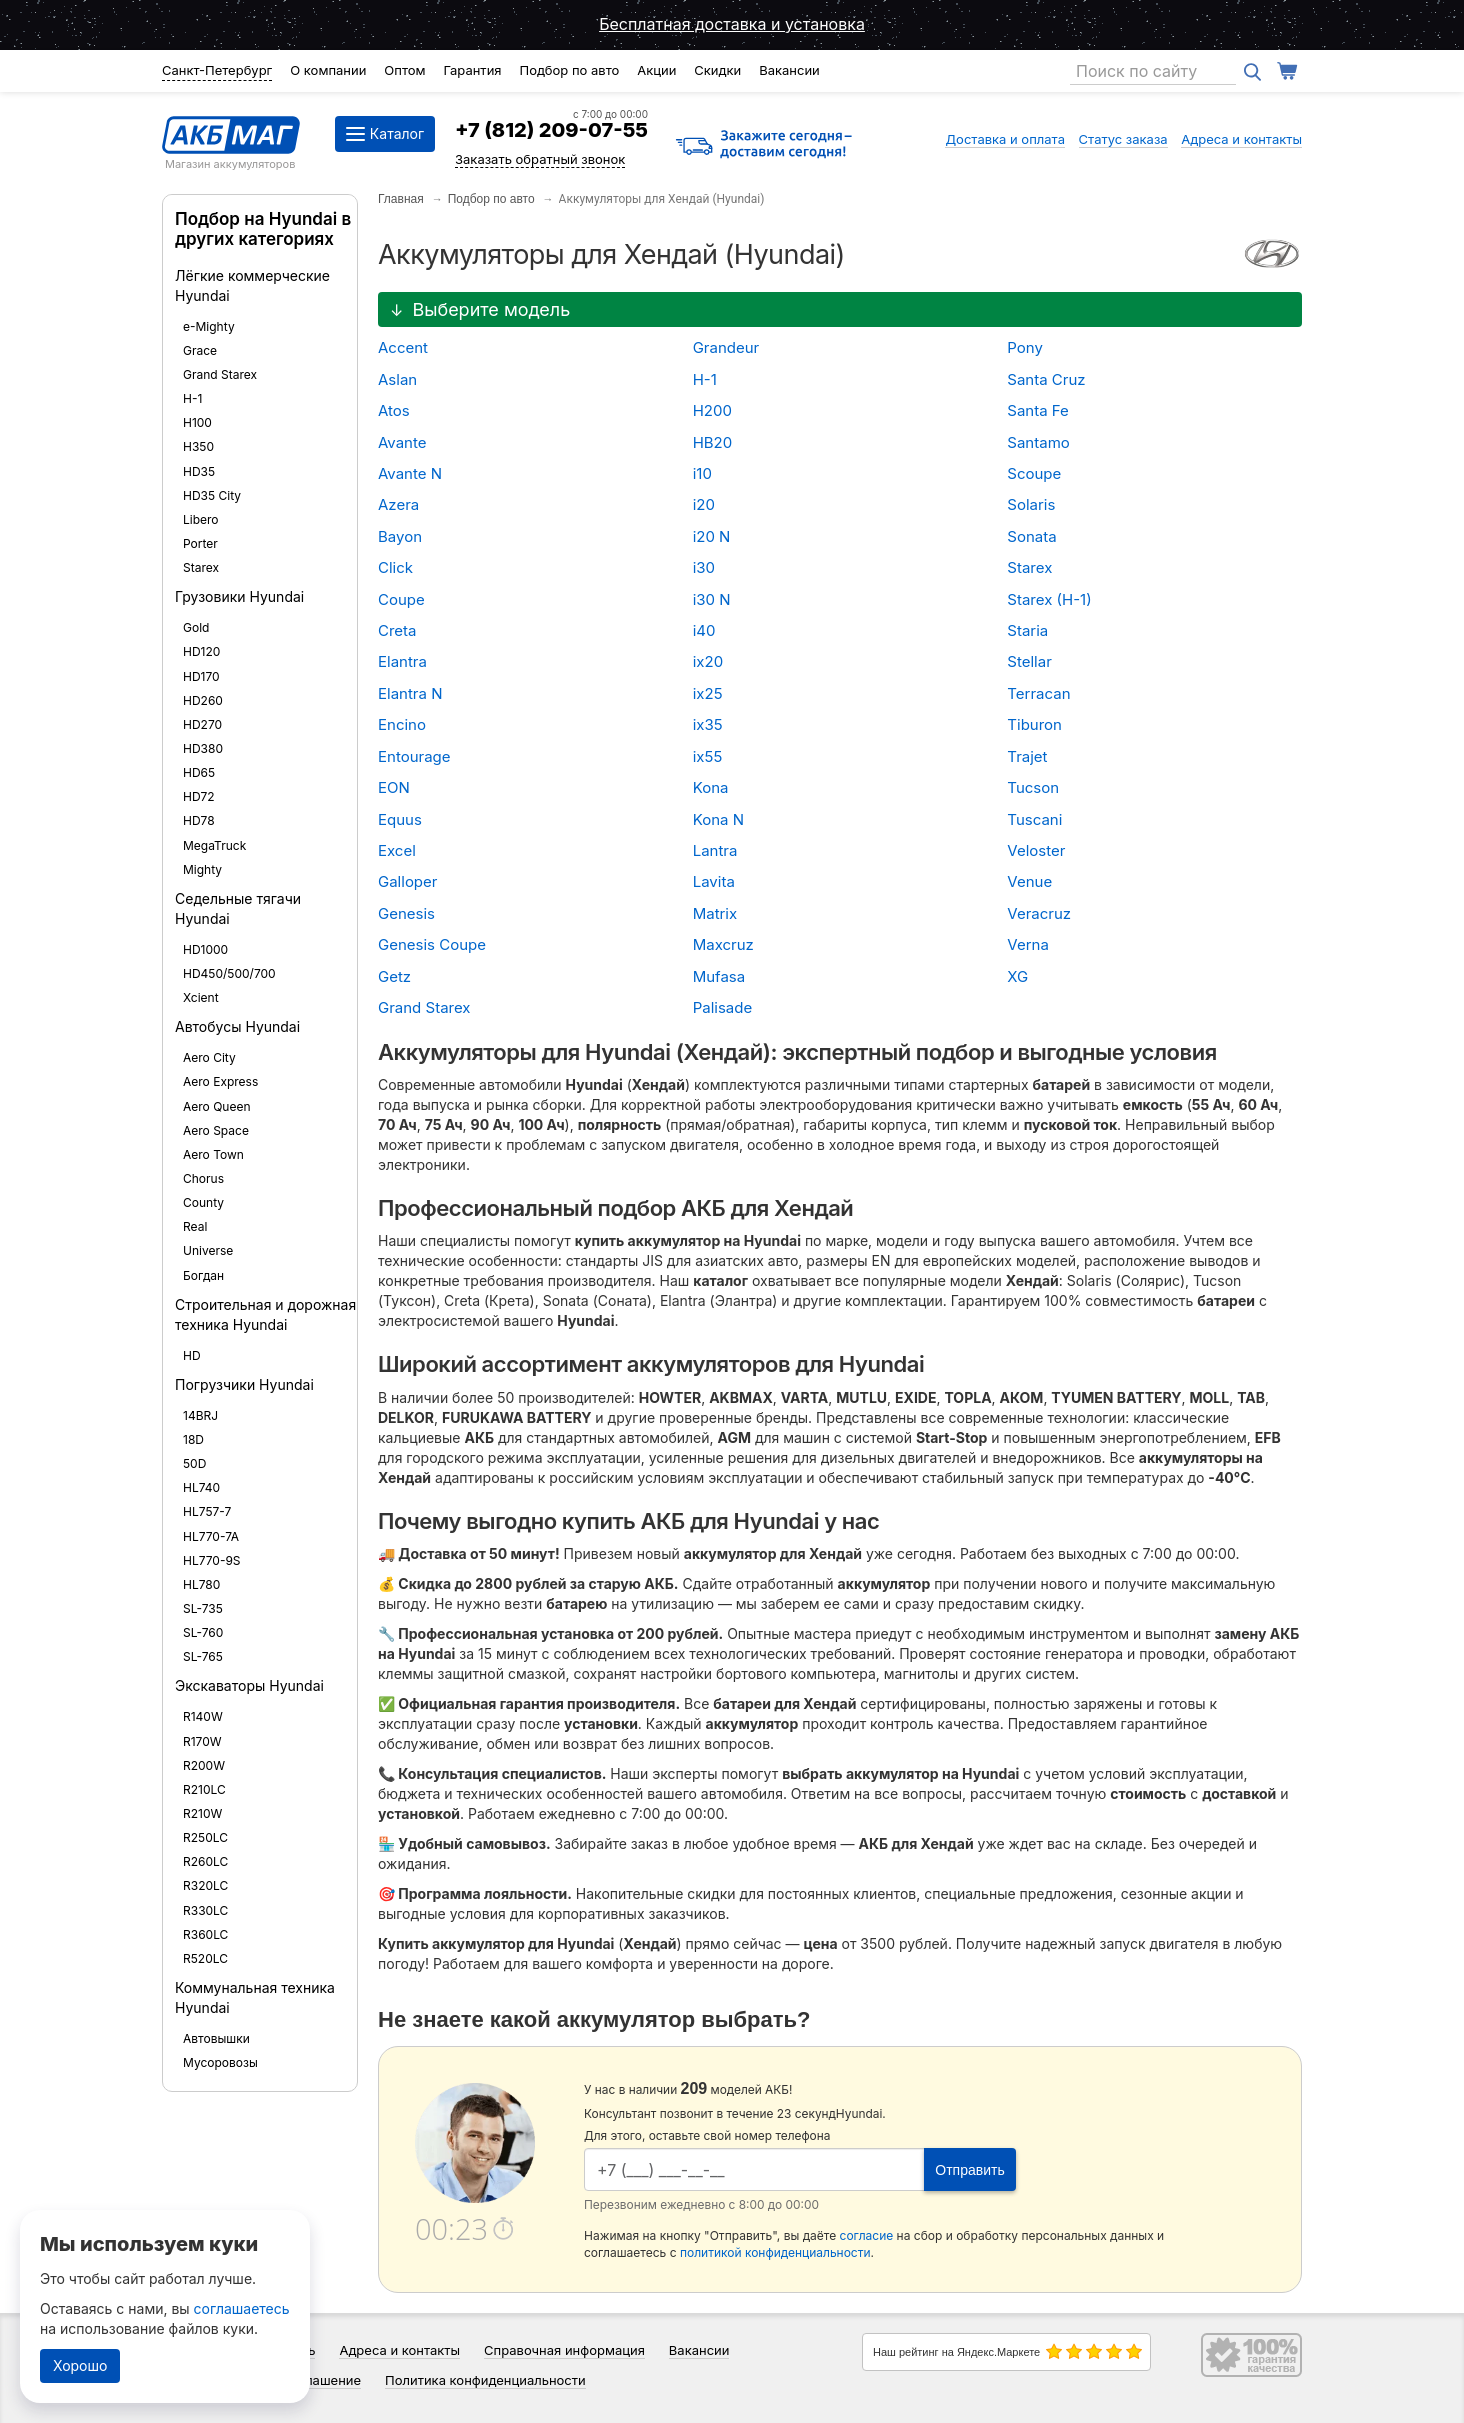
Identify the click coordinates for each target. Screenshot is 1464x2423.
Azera (398, 504)
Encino (402, 724)
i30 (704, 567)
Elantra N (410, 693)
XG (1017, 976)
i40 (704, 630)
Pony (1025, 347)
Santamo (1038, 442)
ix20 (708, 661)
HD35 (199, 471)
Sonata (1031, 536)
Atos (394, 410)
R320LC (205, 1885)
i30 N (712, 599)
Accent (403, 347)
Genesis (406, 913)
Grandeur (726, 347)
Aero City (209, 1057)
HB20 (713, 442)
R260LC (205, 1861)
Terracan (1038, 693)
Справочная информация (564, 2350)
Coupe (401, 599)
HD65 (199, 772)
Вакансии (789, 70)
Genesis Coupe (432, 944)
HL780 (201, 1584)
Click (395, 567)
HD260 (203, 700)
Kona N (718, 819)
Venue (1029, 881)
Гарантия (472, 70)
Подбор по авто (569, 70)
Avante (402, 442)
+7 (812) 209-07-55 (551, 130)
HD (192, 1355)
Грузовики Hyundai (239, 596)
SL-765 (203, 1656)
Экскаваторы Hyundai (249, 1685)
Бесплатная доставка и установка (732, 24)
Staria (1027, 630)
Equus (400, 819)
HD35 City (212, 495)
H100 (197, 422)
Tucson (1033, 787)
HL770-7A (211, 1536)
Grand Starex (220, 374)
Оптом (404, 70)
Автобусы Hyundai (237, 1026)
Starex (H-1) (1049, 599)
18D (193, 1439)
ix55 (708, 756)
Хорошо (80, 2365)
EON (394, 787)
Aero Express (220, 1081)
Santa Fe (1038, 410)
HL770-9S (212, 1560)
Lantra (715, 850)
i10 (702, 473)
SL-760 (203, 1632)
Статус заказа (1123, 139)
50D (194, 1463)
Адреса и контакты (1241, 139)
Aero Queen (217, 1106)
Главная (401, 199)
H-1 (192, 398)
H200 (712, 410)
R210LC (204, 1789)
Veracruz (1039, 913)
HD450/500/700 (229, 973)
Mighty (202, 869)
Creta (397, 630)
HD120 (201, 651)
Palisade (723, 1007)
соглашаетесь (242, 2308)
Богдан (203, 1275)
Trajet (1027, 756)
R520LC (205, 1958)
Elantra (402, 661)
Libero (201, 519)
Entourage (414, 756)
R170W (202, 1741)
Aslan (397, 379)
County (203, 1202)
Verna (1028, 944)
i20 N (712, 536)
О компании (328, 70)
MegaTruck (214, 845)
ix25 (708, 693)
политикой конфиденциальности (775, 2252)
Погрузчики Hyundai (244, 1384)
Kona (711, 787)
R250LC (205, 1837)
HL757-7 (207, 1511)
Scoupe (1034, 473)
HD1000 (205, 949)
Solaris (1031, 504)
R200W (204, 1765)
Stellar (1029, 661)
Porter (200, 543)
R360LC (205, 1934)
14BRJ (200, 1415)
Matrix (715, 913)
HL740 (201, 1487)
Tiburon (1034, 724)
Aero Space (216, 1130)
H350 (198, 446)
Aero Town (213, 1154)
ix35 (708, 724)
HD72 (199, 796)
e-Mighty (209, 326)
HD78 (199, 820)
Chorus (203, 1178)
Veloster (1036, 850)
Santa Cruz (1046, 379)
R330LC (205, 1910)
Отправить (969, 2170)
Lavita (714, 881)
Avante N (410, 473)
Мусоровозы (220, 2062)
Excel (397, 850)
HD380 (203, 748)
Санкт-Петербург (217, 70)
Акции (656, 70)
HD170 (201, 676)
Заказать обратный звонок (540, 159)
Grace (200, 350)
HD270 (202, 724)
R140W (203, 1716)
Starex (201, 567)
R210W (202, 1813)
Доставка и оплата (1005, 139)
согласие (867, 2235)
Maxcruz (723, 944)
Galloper (407, 881)
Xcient (201, 997)
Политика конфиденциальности (485, 2380)
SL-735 (203, 1608)
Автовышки (216, 2038)
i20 (704, 504)
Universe (208, 1250)
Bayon (400, 536)
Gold (196, 627)
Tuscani (1034, 819)
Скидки (717, 70)
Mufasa (719, 976)
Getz (394, 976)
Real (195, 1226)
